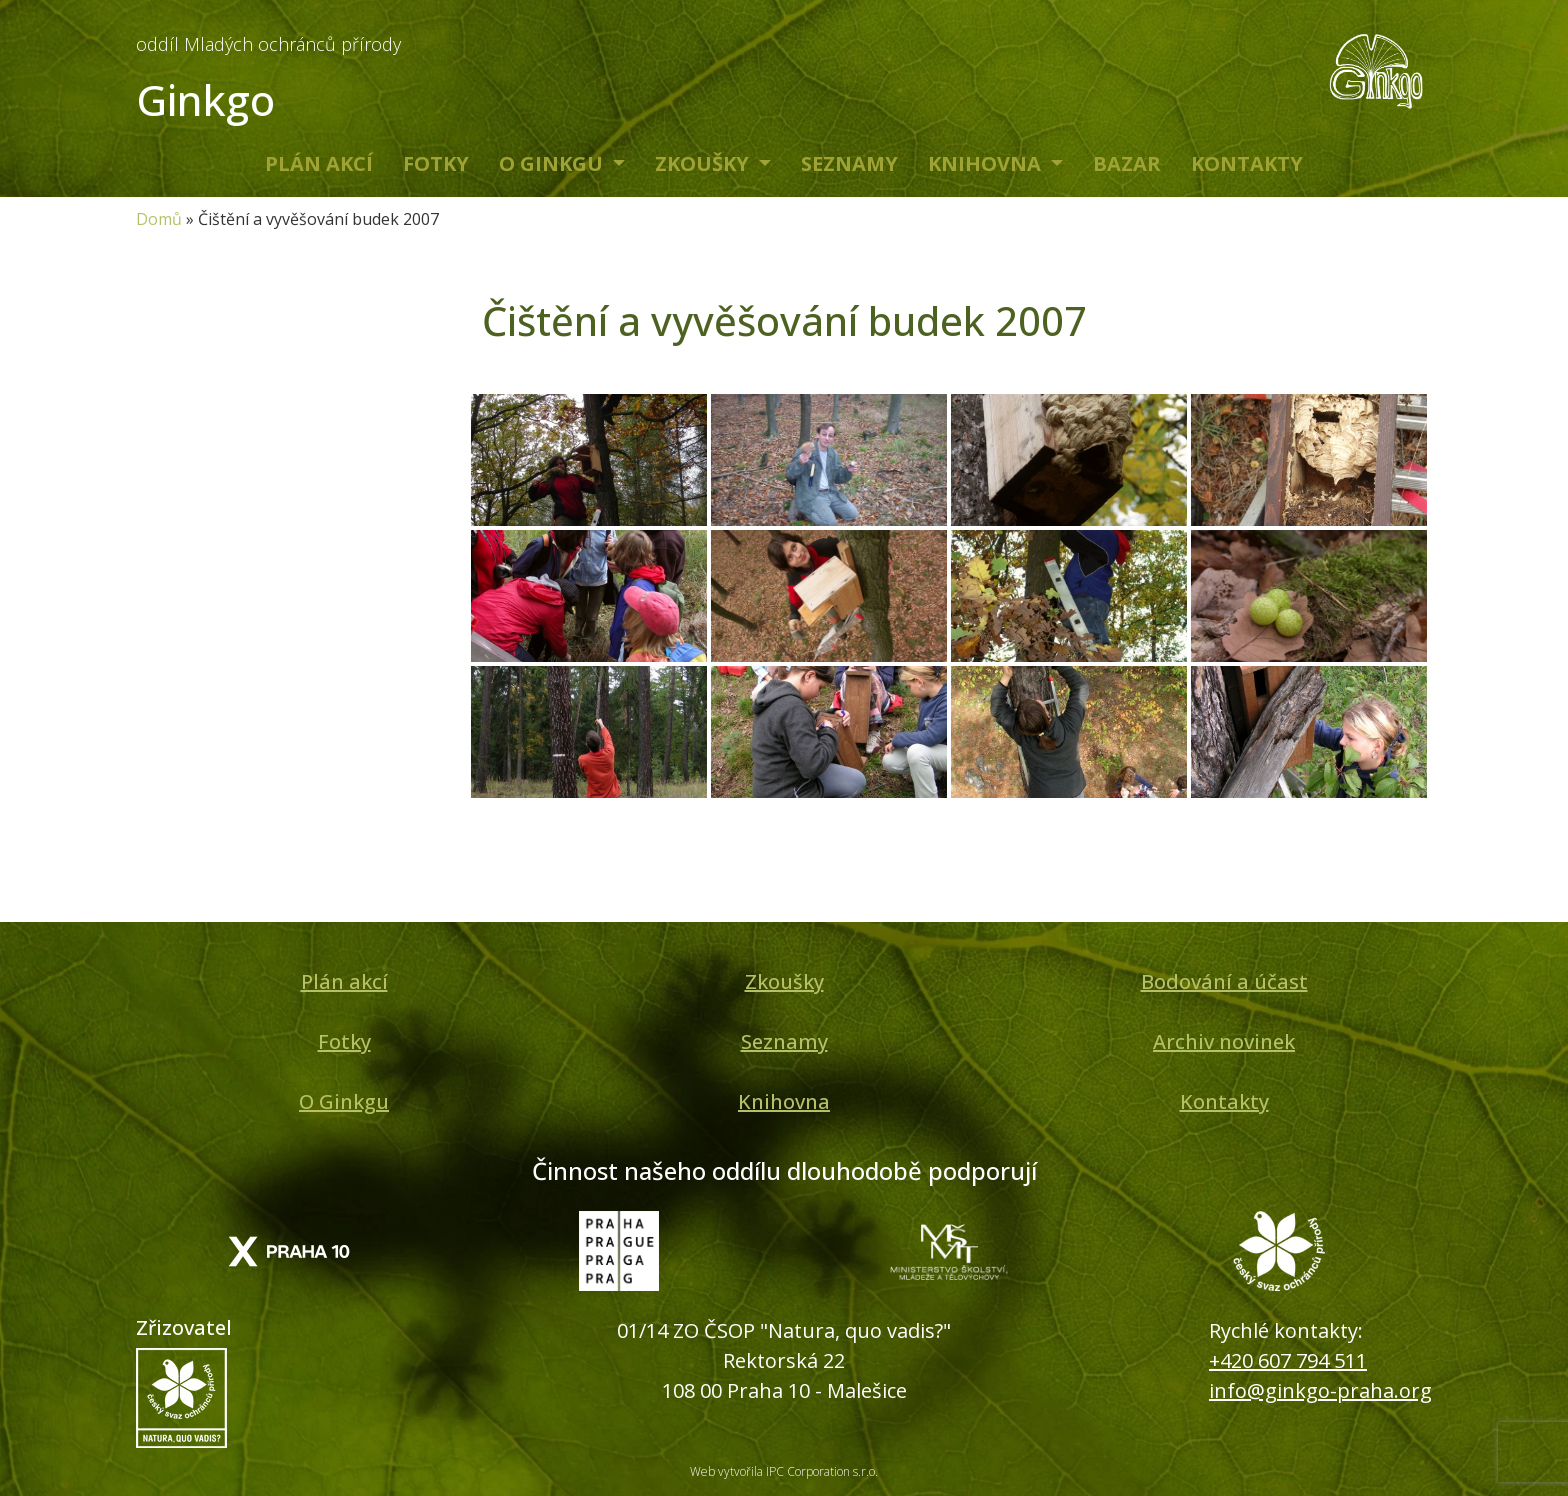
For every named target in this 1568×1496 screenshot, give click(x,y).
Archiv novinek (1224, 1041)
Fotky (436, 163)
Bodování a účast (1224, 981)
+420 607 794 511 (1288, 1360)
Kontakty (1247, 163)
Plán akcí (319, 163)
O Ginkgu (553, 163)
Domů (159, 219)
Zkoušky (704, 163)
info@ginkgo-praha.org (1320, 1390)
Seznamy (849, 163)
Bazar (1127, 163)
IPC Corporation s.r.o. (822, 1471)
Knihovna (987, 163)
